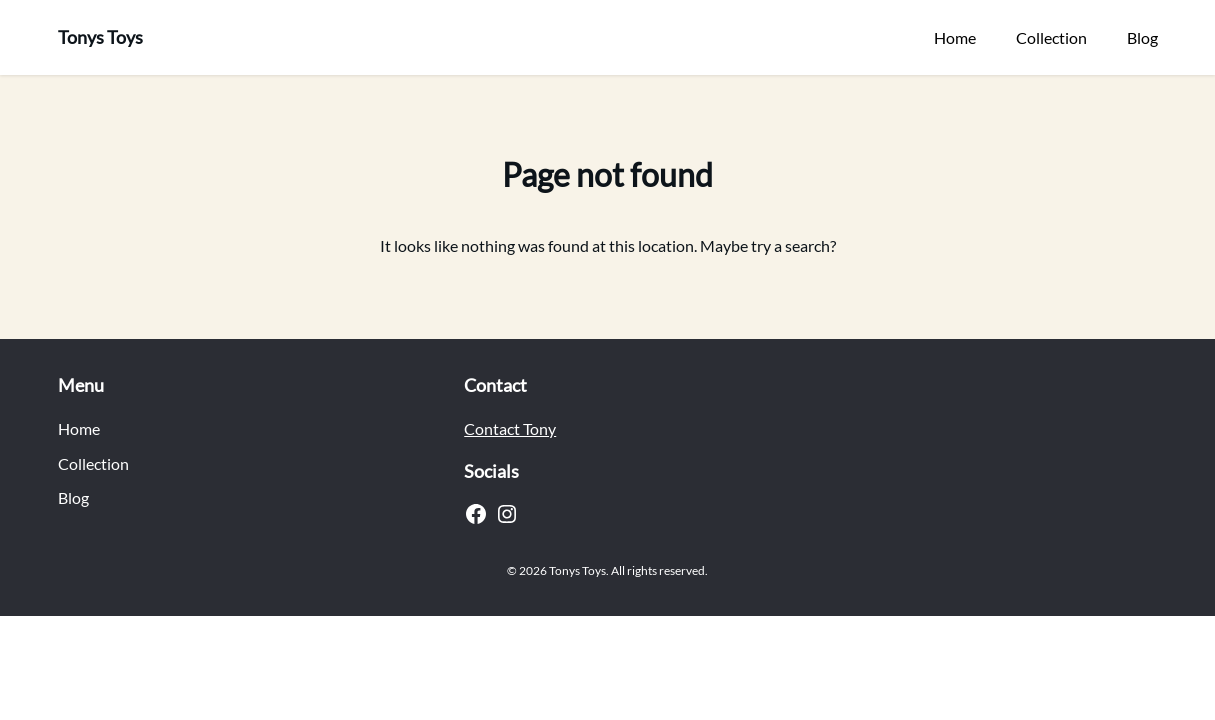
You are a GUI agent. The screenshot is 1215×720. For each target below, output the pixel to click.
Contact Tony (510, 428)
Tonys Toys (100, 37)
